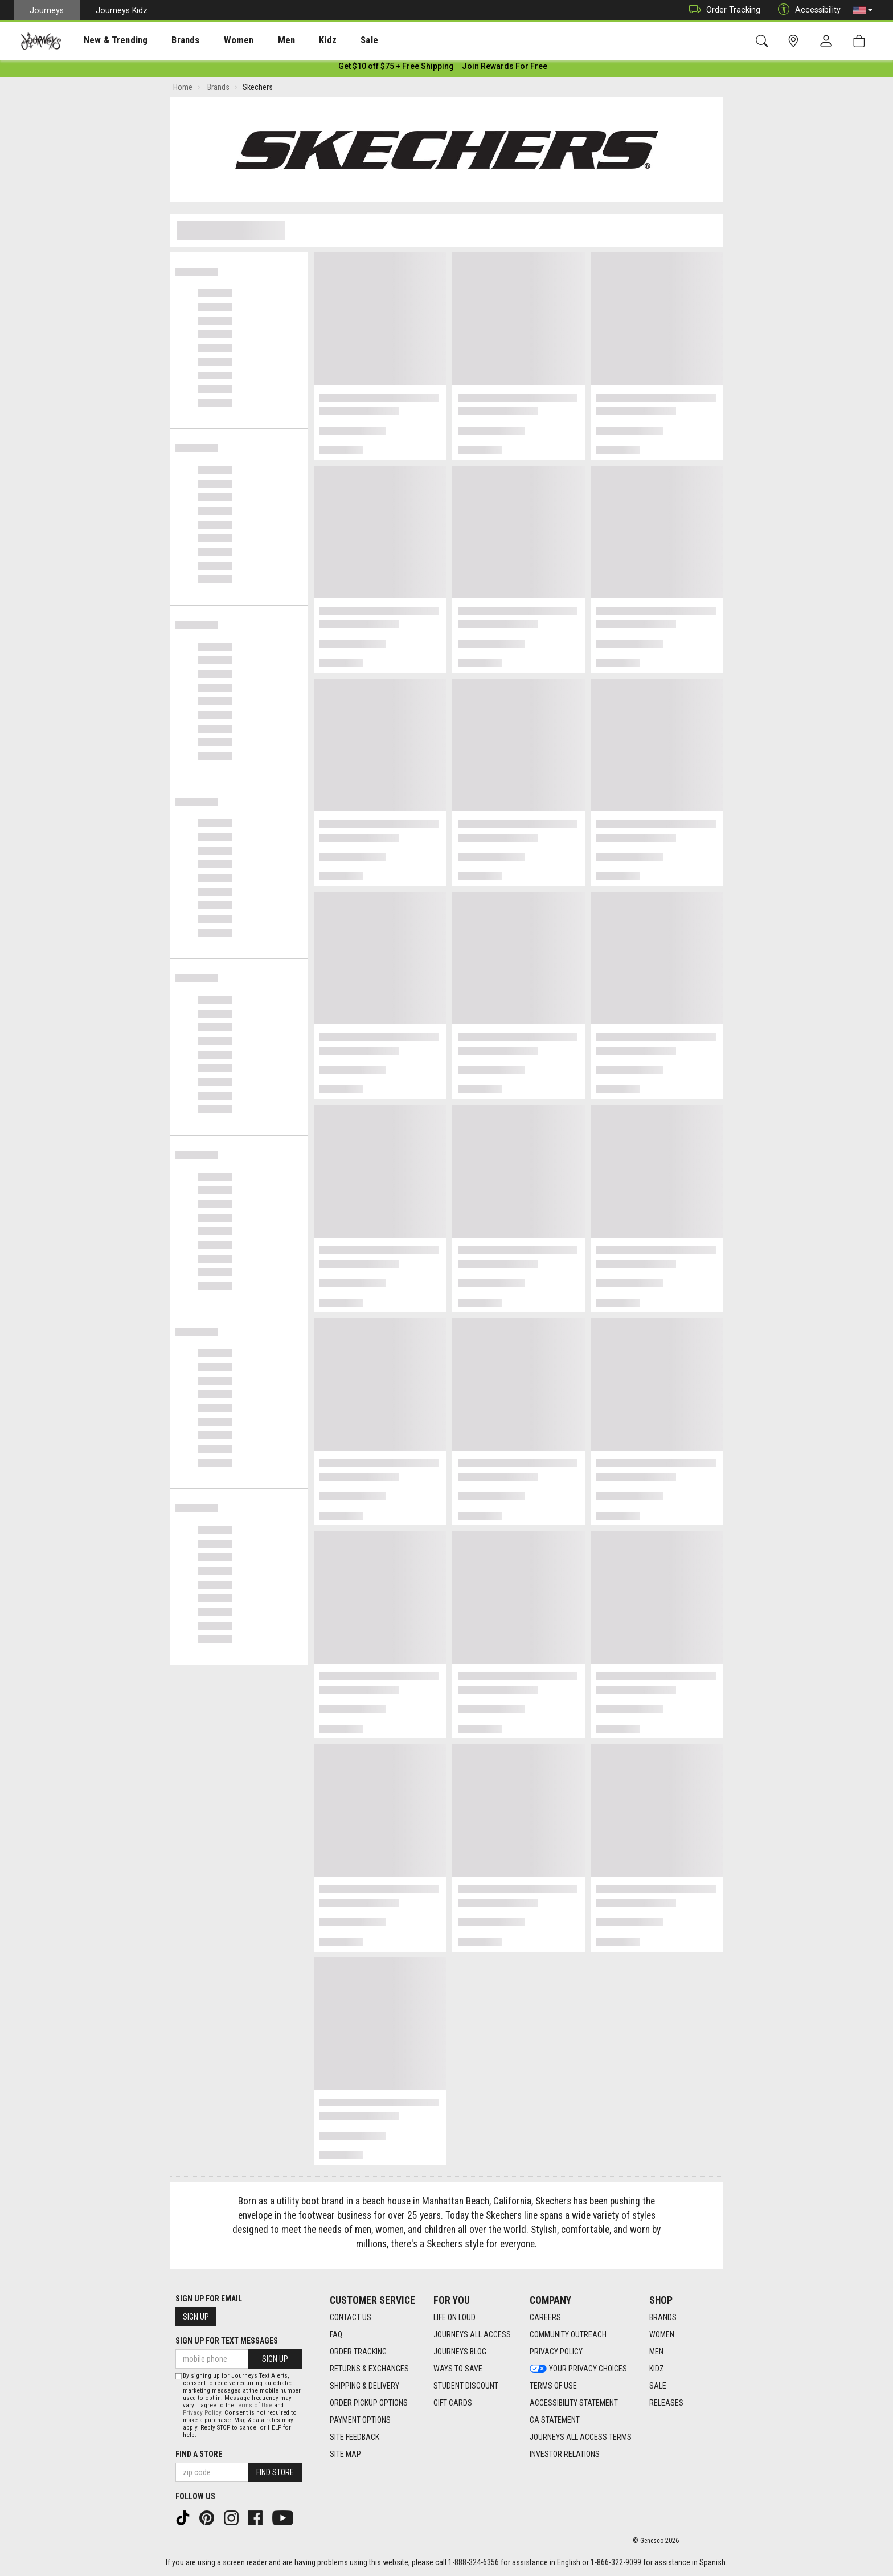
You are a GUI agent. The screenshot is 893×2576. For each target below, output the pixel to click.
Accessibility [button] (806, 10)
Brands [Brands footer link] (663, 2317)
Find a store (198, 2454)
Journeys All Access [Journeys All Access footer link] (472, 2335)
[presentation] (105, 40)
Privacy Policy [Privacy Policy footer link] (556, 2352)
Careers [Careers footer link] (545, 2317)
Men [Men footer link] (656, 2352)
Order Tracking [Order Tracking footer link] (358, 2352)
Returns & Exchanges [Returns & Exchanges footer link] (369, 2369)
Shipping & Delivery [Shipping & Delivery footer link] (364, 2386)
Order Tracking (721, 10)
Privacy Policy (202, 2412)
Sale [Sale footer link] (657, 2386)
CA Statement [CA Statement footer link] (555, 2420)
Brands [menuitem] (167, 40)
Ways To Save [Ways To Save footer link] (457, 2369)
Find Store (275, 2472)
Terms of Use (254, 2405)
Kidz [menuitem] (293, 40)
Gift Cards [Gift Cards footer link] (452, 2403)
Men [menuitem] (256, 40)
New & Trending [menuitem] (105, 40)
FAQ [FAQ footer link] (336, 2335)
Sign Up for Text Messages (226, 2340)
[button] (863, 10)
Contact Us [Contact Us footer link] (350, 2317)
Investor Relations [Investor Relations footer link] (565, 2454)
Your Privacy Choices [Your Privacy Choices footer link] (578, 2369)
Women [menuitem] (214, 40)
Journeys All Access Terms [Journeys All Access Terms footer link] (581, 2437)
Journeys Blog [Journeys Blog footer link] (459, 2352)
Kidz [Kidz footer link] (656, 2369)
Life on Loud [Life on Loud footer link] (454, 2317)
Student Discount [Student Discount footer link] (465, 2386)
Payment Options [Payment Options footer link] (360, 2420)
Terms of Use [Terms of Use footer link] (553, 2386)
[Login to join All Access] (396, 68)
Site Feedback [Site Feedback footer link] (354, 2437)
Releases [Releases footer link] (666, 2403)
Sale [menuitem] (329, 40)
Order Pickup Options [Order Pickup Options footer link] (369, 2403)
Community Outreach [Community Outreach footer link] (568, 2335)
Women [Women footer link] (661, 2335)
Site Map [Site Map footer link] (345, 2454)
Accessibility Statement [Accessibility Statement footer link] (574, 2403)
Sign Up (196, 2316)
